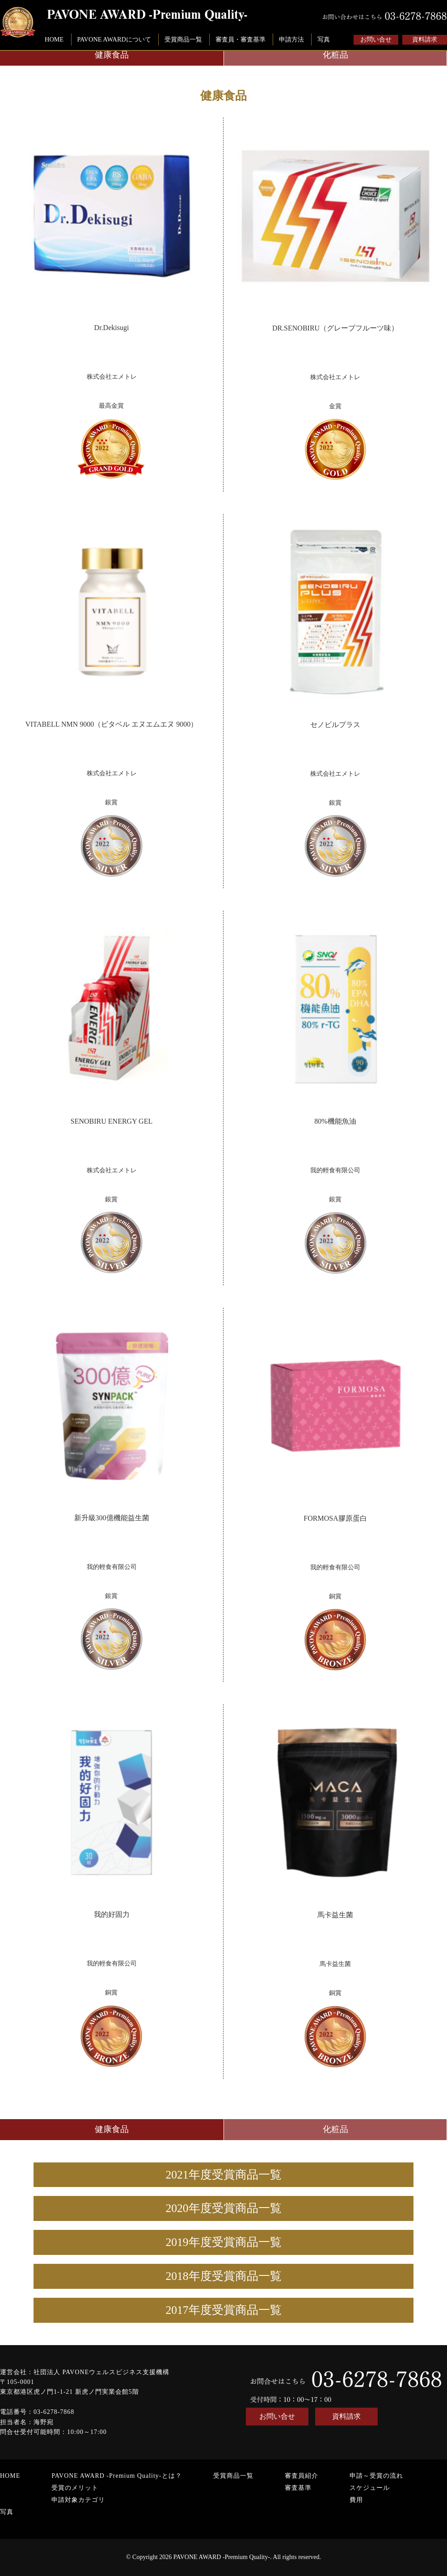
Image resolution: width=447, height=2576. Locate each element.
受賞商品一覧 (183, 39)
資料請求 (424, 39)
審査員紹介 (301, 2475)
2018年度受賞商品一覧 (223, 2276)
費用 (356, 2500)
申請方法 (291, 39)
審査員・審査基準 (240, 39)
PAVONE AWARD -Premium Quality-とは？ (116, 2475)
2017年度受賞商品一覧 (223, 2310)
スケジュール (370, 2487)
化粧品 (335, 54)
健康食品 (112, 54)
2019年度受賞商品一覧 (223, 2242)
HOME (54, 39)
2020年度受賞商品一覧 (223, 2208)
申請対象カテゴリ (78, 2500)
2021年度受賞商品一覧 (223, 2174)
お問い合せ (376, 39)
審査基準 (298, 2487)
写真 (323, 39)
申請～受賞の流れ (376, 2475)
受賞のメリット (74, 2487)
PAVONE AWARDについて (114, 39)
